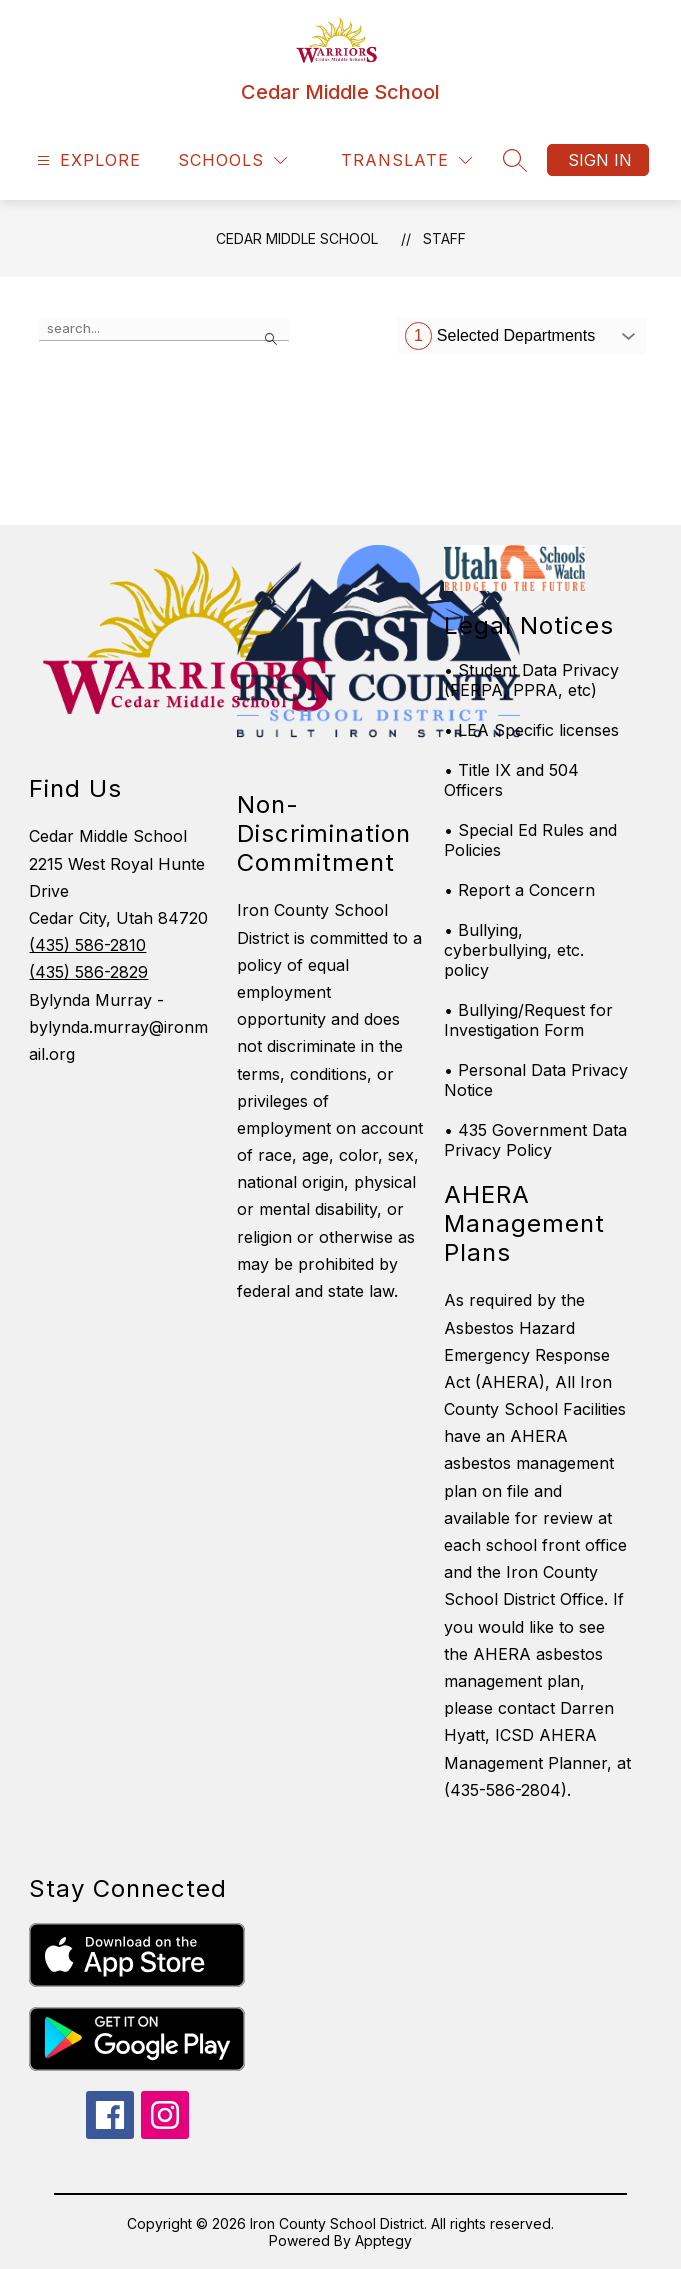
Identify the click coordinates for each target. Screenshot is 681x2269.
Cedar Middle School (297, 238)
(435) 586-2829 (88, 972)
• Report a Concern (519, 890)
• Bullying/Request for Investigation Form (528, 1020)
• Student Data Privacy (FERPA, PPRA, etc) (531, 680)
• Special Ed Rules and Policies (530, 840)
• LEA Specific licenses (531, 730)
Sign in (600, 160)
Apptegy (383, 2240)
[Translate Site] (406, 160)
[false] (164, 329)
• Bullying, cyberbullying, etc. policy (514, 950)
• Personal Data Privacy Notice (536, 1080)
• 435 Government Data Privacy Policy (535, 1140)
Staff (444, 238)
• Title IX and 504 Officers (511, 780)
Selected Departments (500, 336)
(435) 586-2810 (87, 945)
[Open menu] (86, 160)
